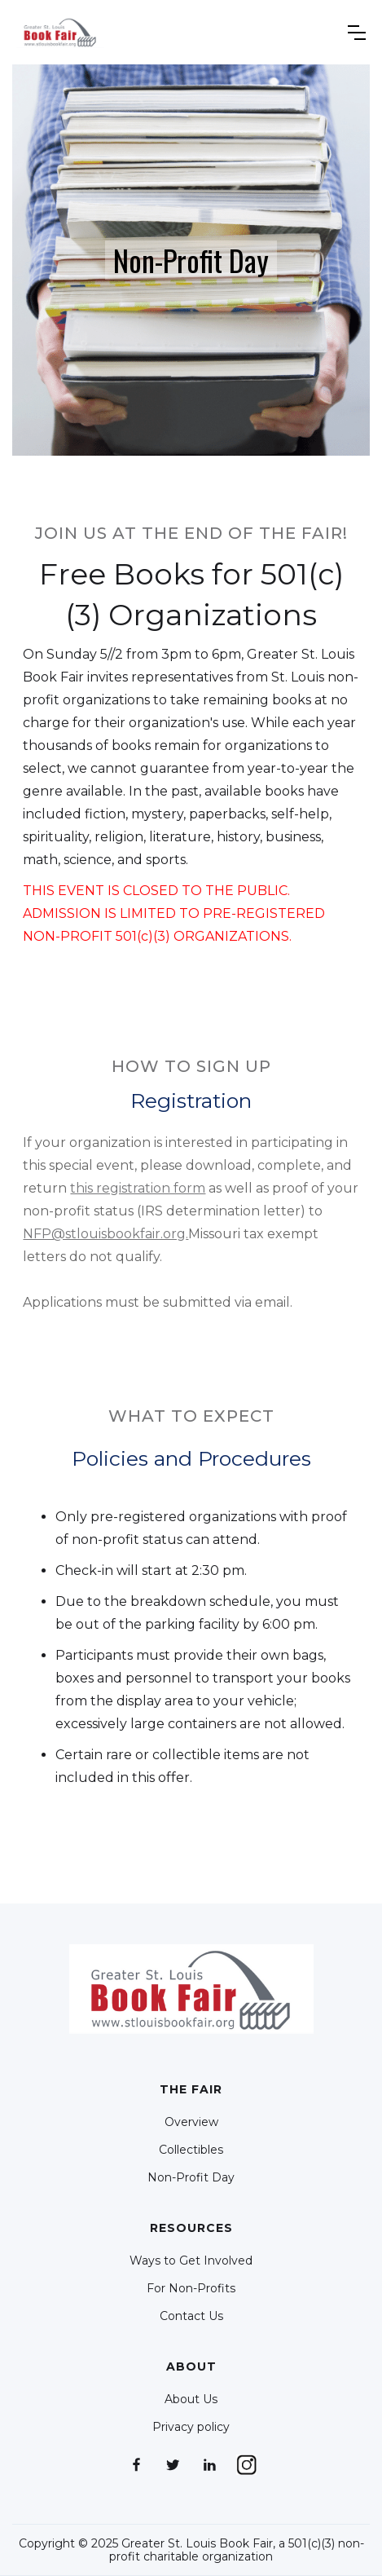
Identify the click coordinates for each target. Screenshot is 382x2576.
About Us (191, 2399)
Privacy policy (191, 2426)
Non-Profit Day (191, 2177)
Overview (191, 2121)
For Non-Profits (191, 2288)
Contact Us (191, 2315)
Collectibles (191, 2149)
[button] (357, 32)
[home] (60, 32)
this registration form (137, 1188)
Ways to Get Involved (191, 2260)
